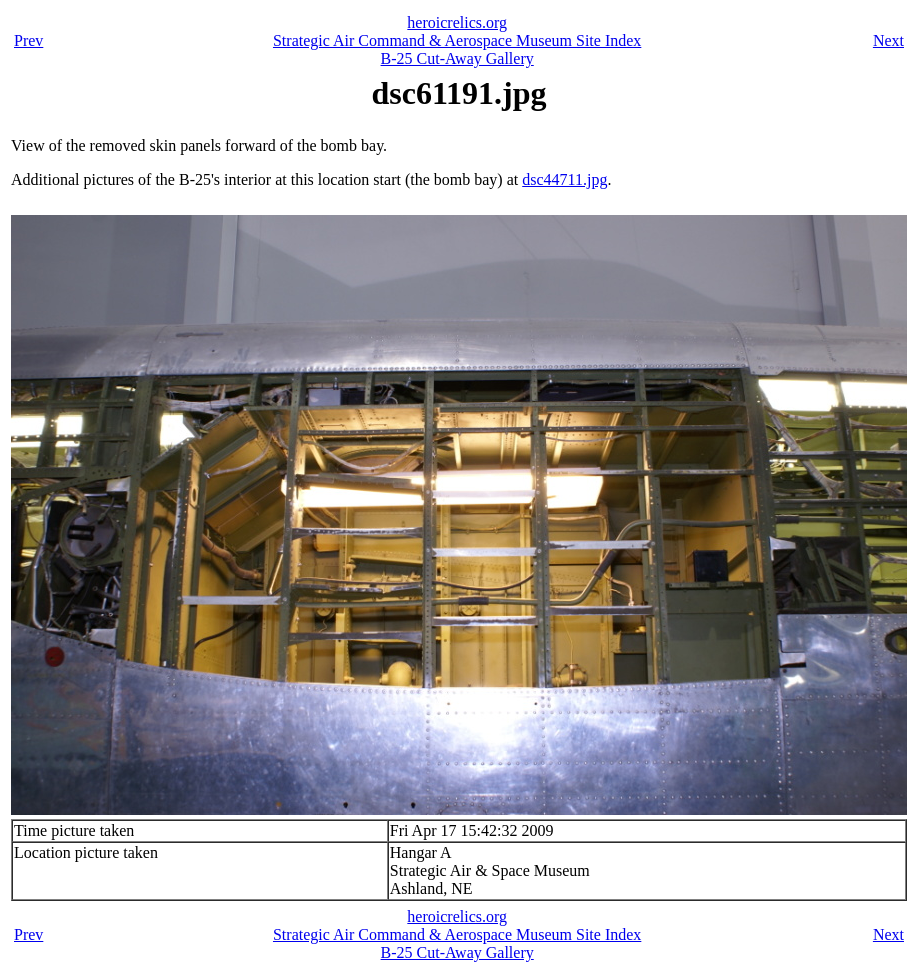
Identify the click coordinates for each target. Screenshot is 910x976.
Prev (28, 40)
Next (888, 40)
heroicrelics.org (457, 22)
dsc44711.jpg (564, 179)
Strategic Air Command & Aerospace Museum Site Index (457, 40)
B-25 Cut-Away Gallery (457, 58)
